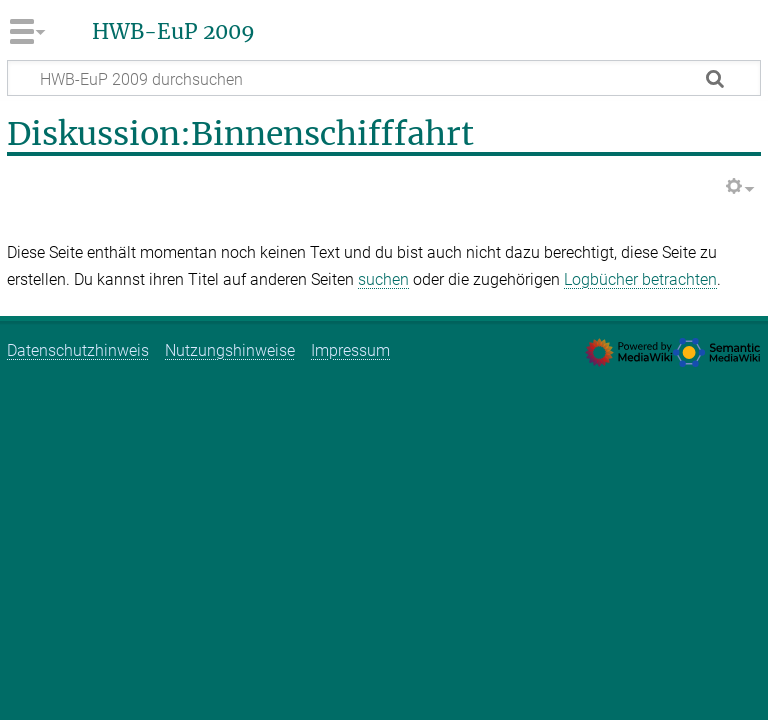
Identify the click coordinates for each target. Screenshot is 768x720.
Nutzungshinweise (230, 350)
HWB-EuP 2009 (173, 32)
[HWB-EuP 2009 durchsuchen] (384, 78)
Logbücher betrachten (640, 279)
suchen (383, 279)
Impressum (350, 350)
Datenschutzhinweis (78, 350)
